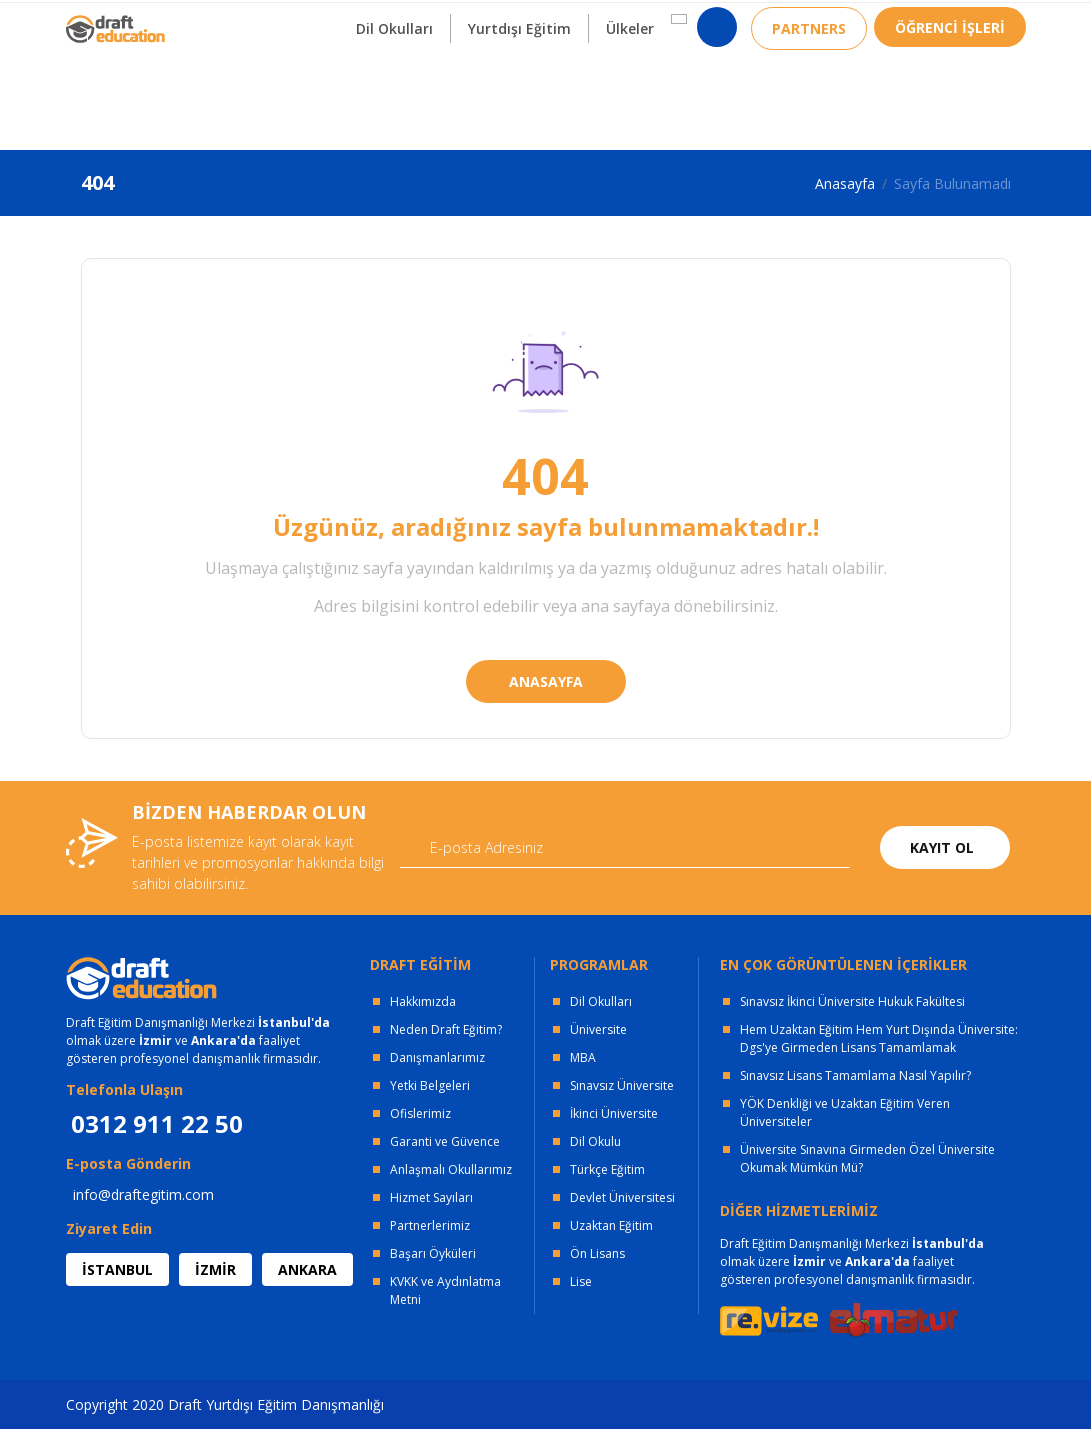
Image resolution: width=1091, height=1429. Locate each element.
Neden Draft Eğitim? (446, 1029)
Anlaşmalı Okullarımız (451, 1169)
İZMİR (215, 1269)
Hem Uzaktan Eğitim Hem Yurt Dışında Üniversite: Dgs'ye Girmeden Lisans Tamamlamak (879, 1038)
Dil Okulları (601, 1001)
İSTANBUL (117, 1269)
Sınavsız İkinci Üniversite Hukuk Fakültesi (852, 1001)
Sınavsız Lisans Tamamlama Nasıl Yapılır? (855, 1075)
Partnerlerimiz (430, 1225)
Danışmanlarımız (437, 1057)
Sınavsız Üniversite (622, 1085)
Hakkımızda (423, 1001)
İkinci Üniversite (614, 1113)
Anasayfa (845, 183)
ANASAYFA (546, 681)
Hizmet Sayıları (431, 1197)
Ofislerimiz (420, 1113)
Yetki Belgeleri (430, 1085)
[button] (679, 89)
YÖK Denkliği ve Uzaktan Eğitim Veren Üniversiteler (845, 1112)
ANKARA (307, 1269)
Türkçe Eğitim (607, 1169)
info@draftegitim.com (143, 1194)
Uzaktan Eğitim (611, 1225)
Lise (581, 1281)
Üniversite (598, 1029)
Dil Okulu (595, 1141)
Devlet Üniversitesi (622, 1197)
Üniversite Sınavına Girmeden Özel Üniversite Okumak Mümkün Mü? (867, 1158)
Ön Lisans (597, 1253)
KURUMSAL (349, 20)
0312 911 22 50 (976, 24)
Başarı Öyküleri (433, 1253)
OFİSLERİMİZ (227, 20)
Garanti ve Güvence (445, 1141)
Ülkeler (630, 98)
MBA (583, 1057)
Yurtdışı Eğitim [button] (519, 98)
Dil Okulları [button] (394, 98)
